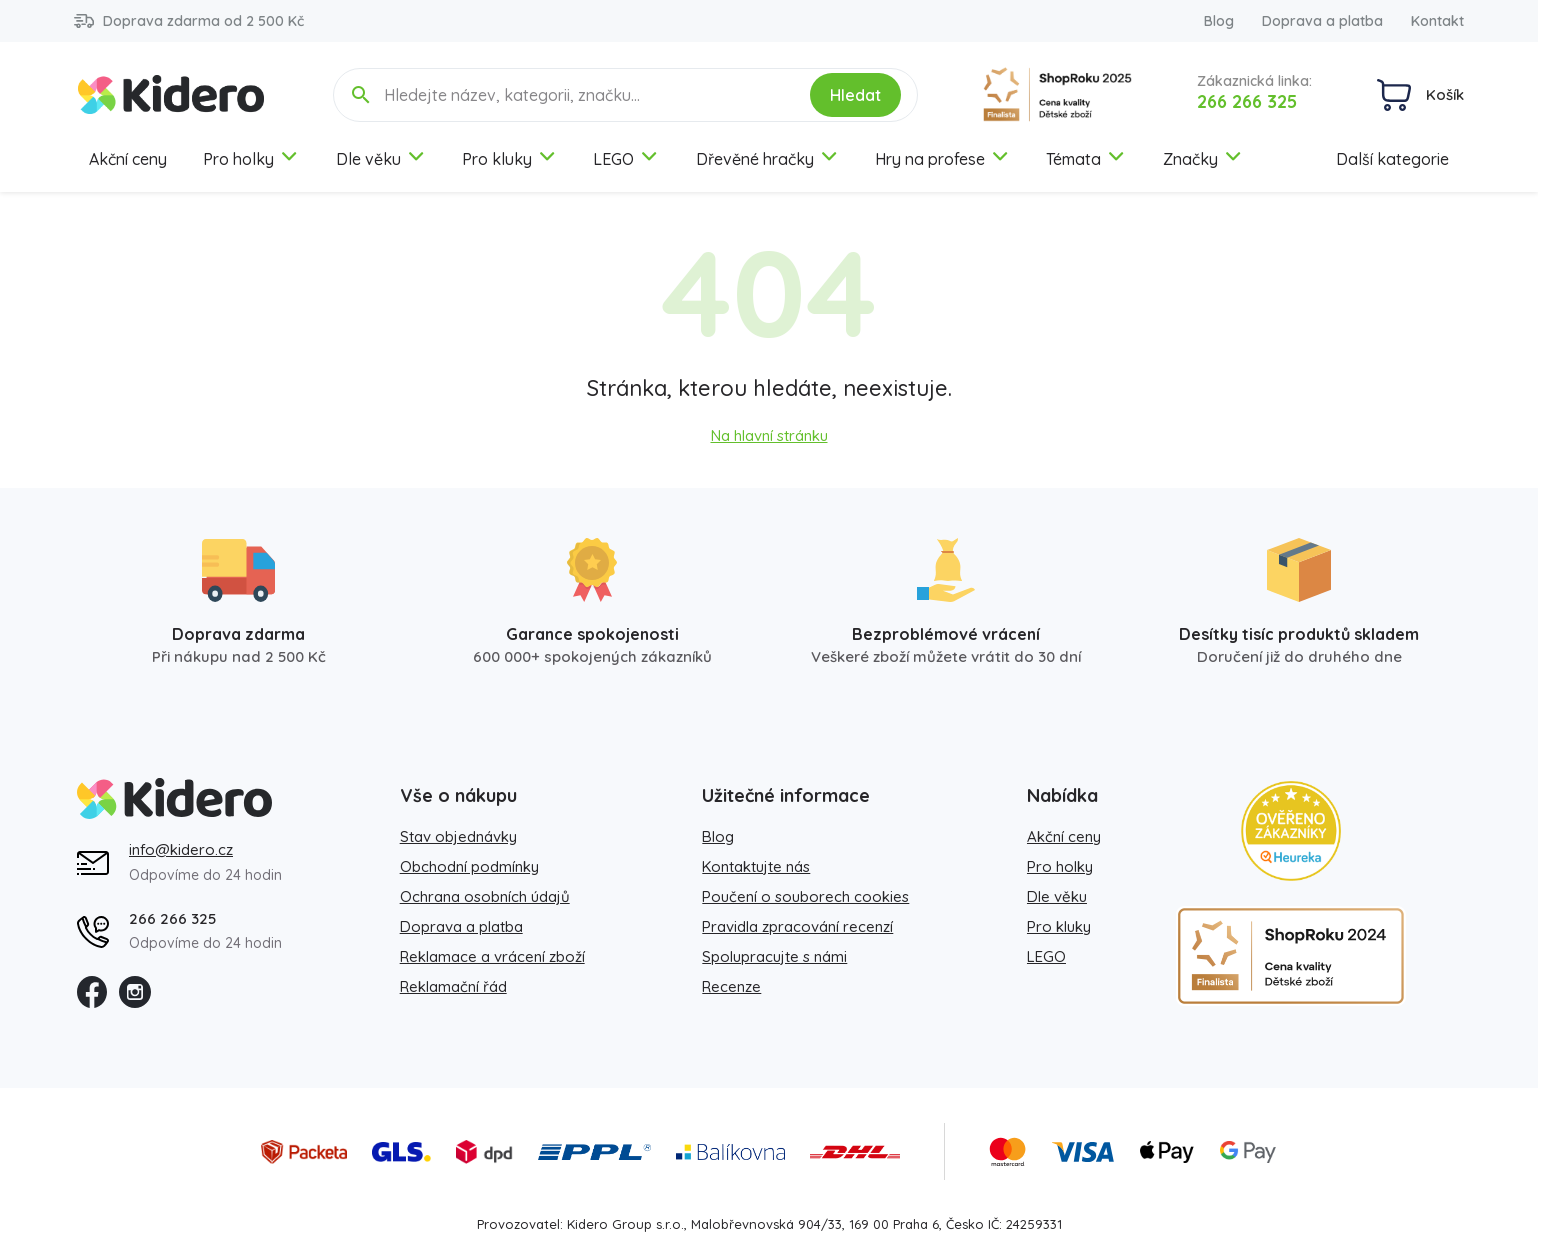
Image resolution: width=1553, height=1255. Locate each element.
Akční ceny (128, 159)
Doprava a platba (1322, 21)
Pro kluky (509, 159)
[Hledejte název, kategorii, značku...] (583, 95)
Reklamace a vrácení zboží (492, 956)
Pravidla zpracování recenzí (797, 926)
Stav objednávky (458, 836)
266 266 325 (1247, 101)
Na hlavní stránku (769, 435)
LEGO (626, 159)
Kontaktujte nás (756, 866)
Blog (1219, 21)
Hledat (855, 95)
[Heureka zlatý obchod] (1291, 831)
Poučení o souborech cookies (805, 896)
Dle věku (381, 159)
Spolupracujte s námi (774, 956)
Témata (1086, 159)
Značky (1203, 159)
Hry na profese (942, 159)
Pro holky (251, 159)
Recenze (731, 986)
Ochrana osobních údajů (485, 896)
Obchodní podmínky (469, 866)
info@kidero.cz (181, 849)
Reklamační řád (453, 986)
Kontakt (1437, 21)
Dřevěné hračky (767, 159)
